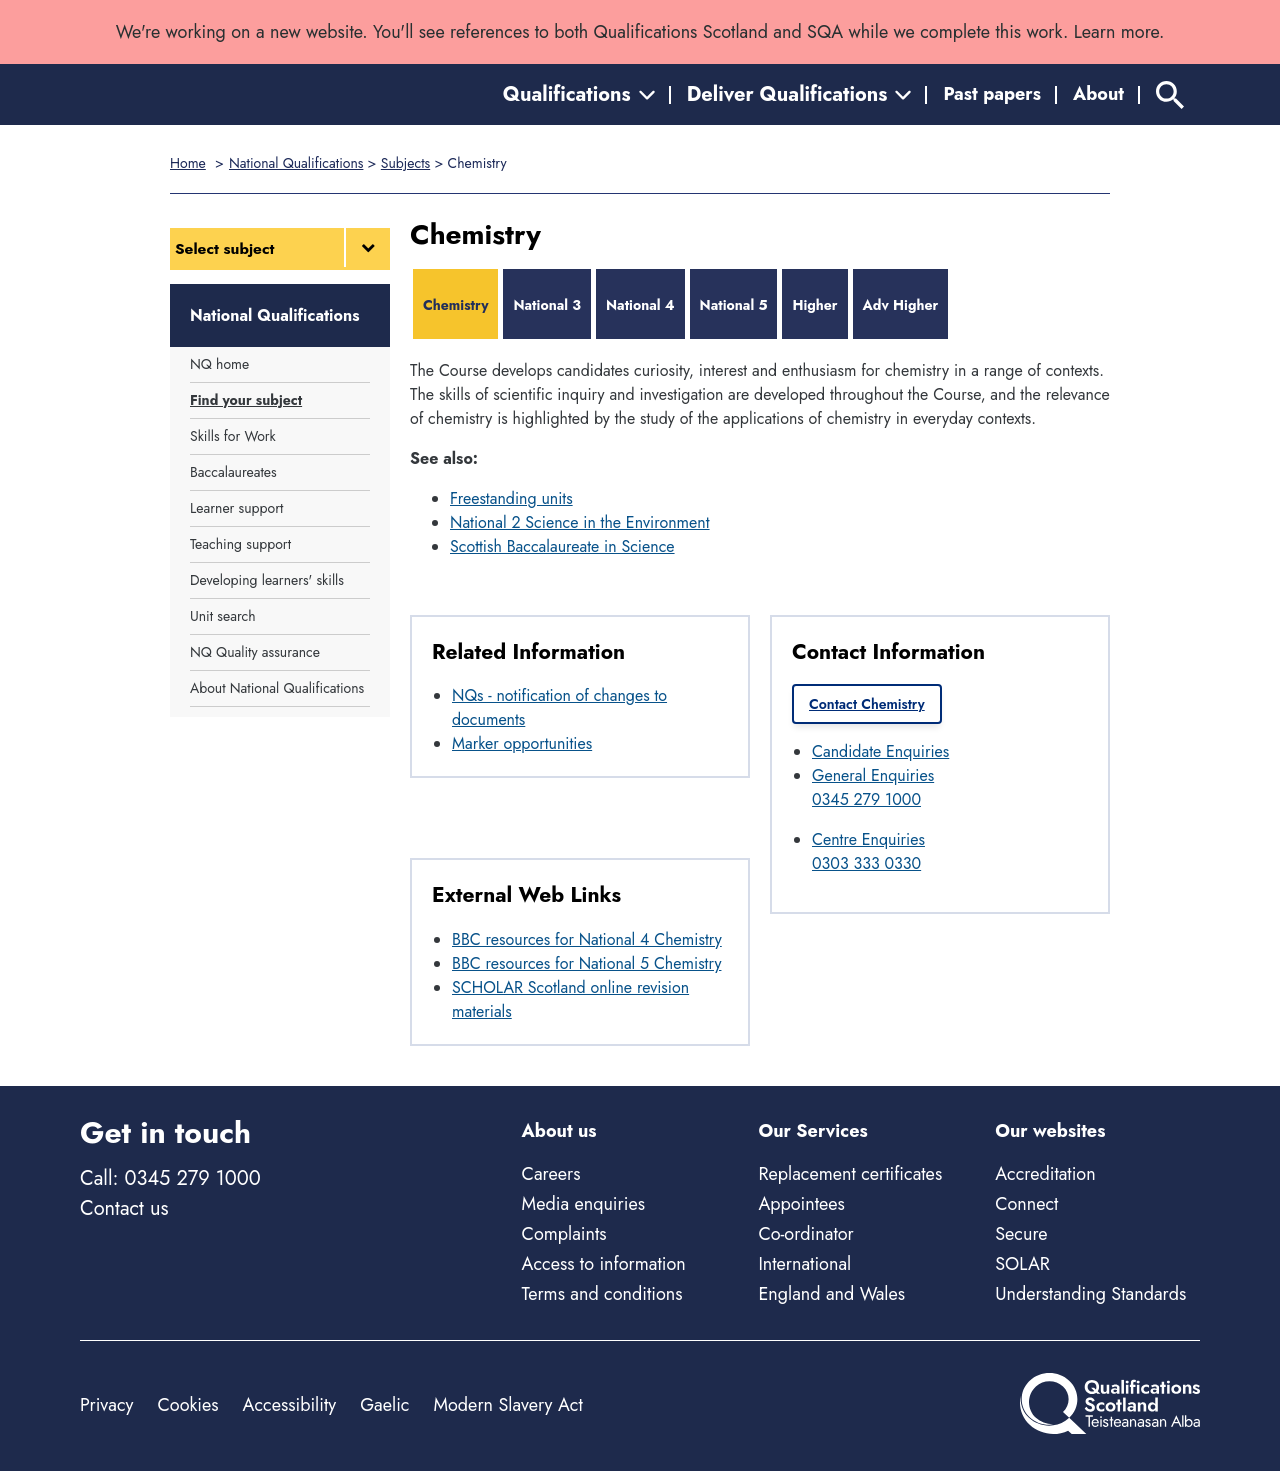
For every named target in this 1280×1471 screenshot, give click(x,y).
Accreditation (1045, 1174)
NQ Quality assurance (255, 652)
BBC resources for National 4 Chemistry (587, 939)
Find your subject (246, 400)
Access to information (604, 1264)
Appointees (801, 1204)
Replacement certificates (850, 1174)
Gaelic (384, 1405)
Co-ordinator (805, 1234)
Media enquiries (583, 1204)
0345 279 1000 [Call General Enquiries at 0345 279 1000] (866, 799)
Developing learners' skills (267, 580)
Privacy (106, 1405)
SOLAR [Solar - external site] (1022, 1264)
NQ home (219, 364)
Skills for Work (233, 436)
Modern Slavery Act (507, 1405)
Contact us (124, 1208)
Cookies (187, 1405)
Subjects (405, 163)
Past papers (992, 94)
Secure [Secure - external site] (1021, 1234)
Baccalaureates (233, 472)
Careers (551, 1174)
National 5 (734, 305)
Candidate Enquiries (880, 751)
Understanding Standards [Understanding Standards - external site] (1090, 1294)
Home (188, 163)
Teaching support (240, 544)
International (804, 1264)
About (1098, 94)
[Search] (1170, 94)
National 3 (547, 305)
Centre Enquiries (868, 839)
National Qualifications (296, 163)
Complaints (564, 1234)
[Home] (170, 94)
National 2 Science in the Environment (580, 522)
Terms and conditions (602, 1294)
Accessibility (290, 1405)
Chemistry (455, 305)
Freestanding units (511, 498)
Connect (1026, 1204)
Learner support (236, 508)
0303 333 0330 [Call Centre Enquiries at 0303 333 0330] (866, 863)
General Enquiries (873, 775)
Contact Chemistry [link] (867, 704)
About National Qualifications (277, 688)
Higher (814, 305)
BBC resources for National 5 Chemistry (586, 963)
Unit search (223, 616)
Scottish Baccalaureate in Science (562, 546)
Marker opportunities (522, 743)
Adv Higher (901, 305)
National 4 (640, 305)
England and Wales (831, 1294)
